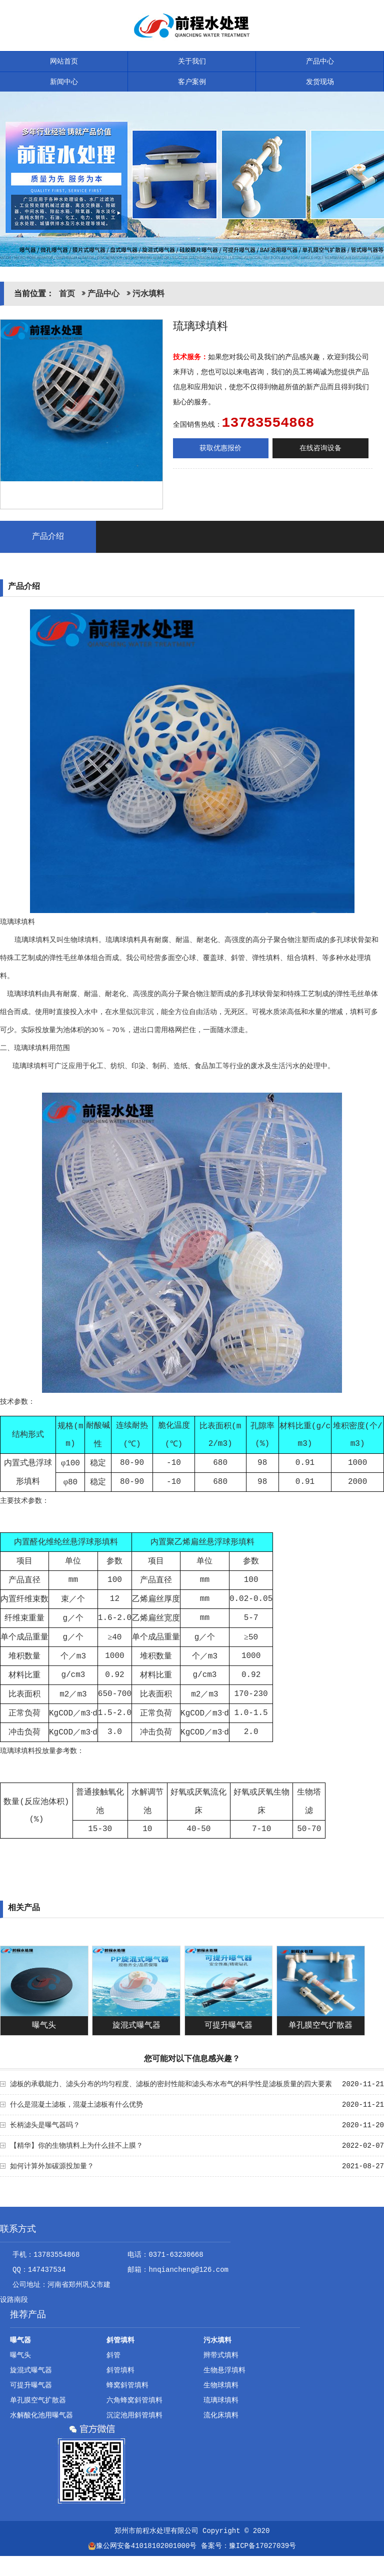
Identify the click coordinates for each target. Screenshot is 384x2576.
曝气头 (44, 2025)
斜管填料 (120, 2340)
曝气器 (20, 2340)
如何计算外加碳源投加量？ (52, 2166)
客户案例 (192, 82)
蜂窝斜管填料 (127, 2385)
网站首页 (64, 62)
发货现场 (320, 82)
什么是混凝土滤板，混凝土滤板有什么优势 (76, 2105)
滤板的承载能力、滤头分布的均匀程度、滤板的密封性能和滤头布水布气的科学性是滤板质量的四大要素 (171, 2084)
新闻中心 (64, 82)
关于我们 (192, 62)
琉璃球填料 (221, 2400)
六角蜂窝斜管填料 (134, 2400)
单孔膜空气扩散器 (320, 2025)
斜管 (113, 2355)
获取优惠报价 (221, 448)
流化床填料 (221, 2415)
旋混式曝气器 (136, 2025)
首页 (67, 294)
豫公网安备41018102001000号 (142, 2546)
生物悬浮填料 (225, 2370)
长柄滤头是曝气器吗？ (45, 2125)
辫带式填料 (221, 2355)
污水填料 (148, 294)
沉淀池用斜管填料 (134, 2415)
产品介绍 (48, 536)
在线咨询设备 (321, 448)
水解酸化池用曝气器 (41, 2415)
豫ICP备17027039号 (262, 2546)
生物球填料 (221, 2385)
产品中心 (320, 62)
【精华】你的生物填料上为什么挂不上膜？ (76, 2146)
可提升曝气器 (228, 2025)
